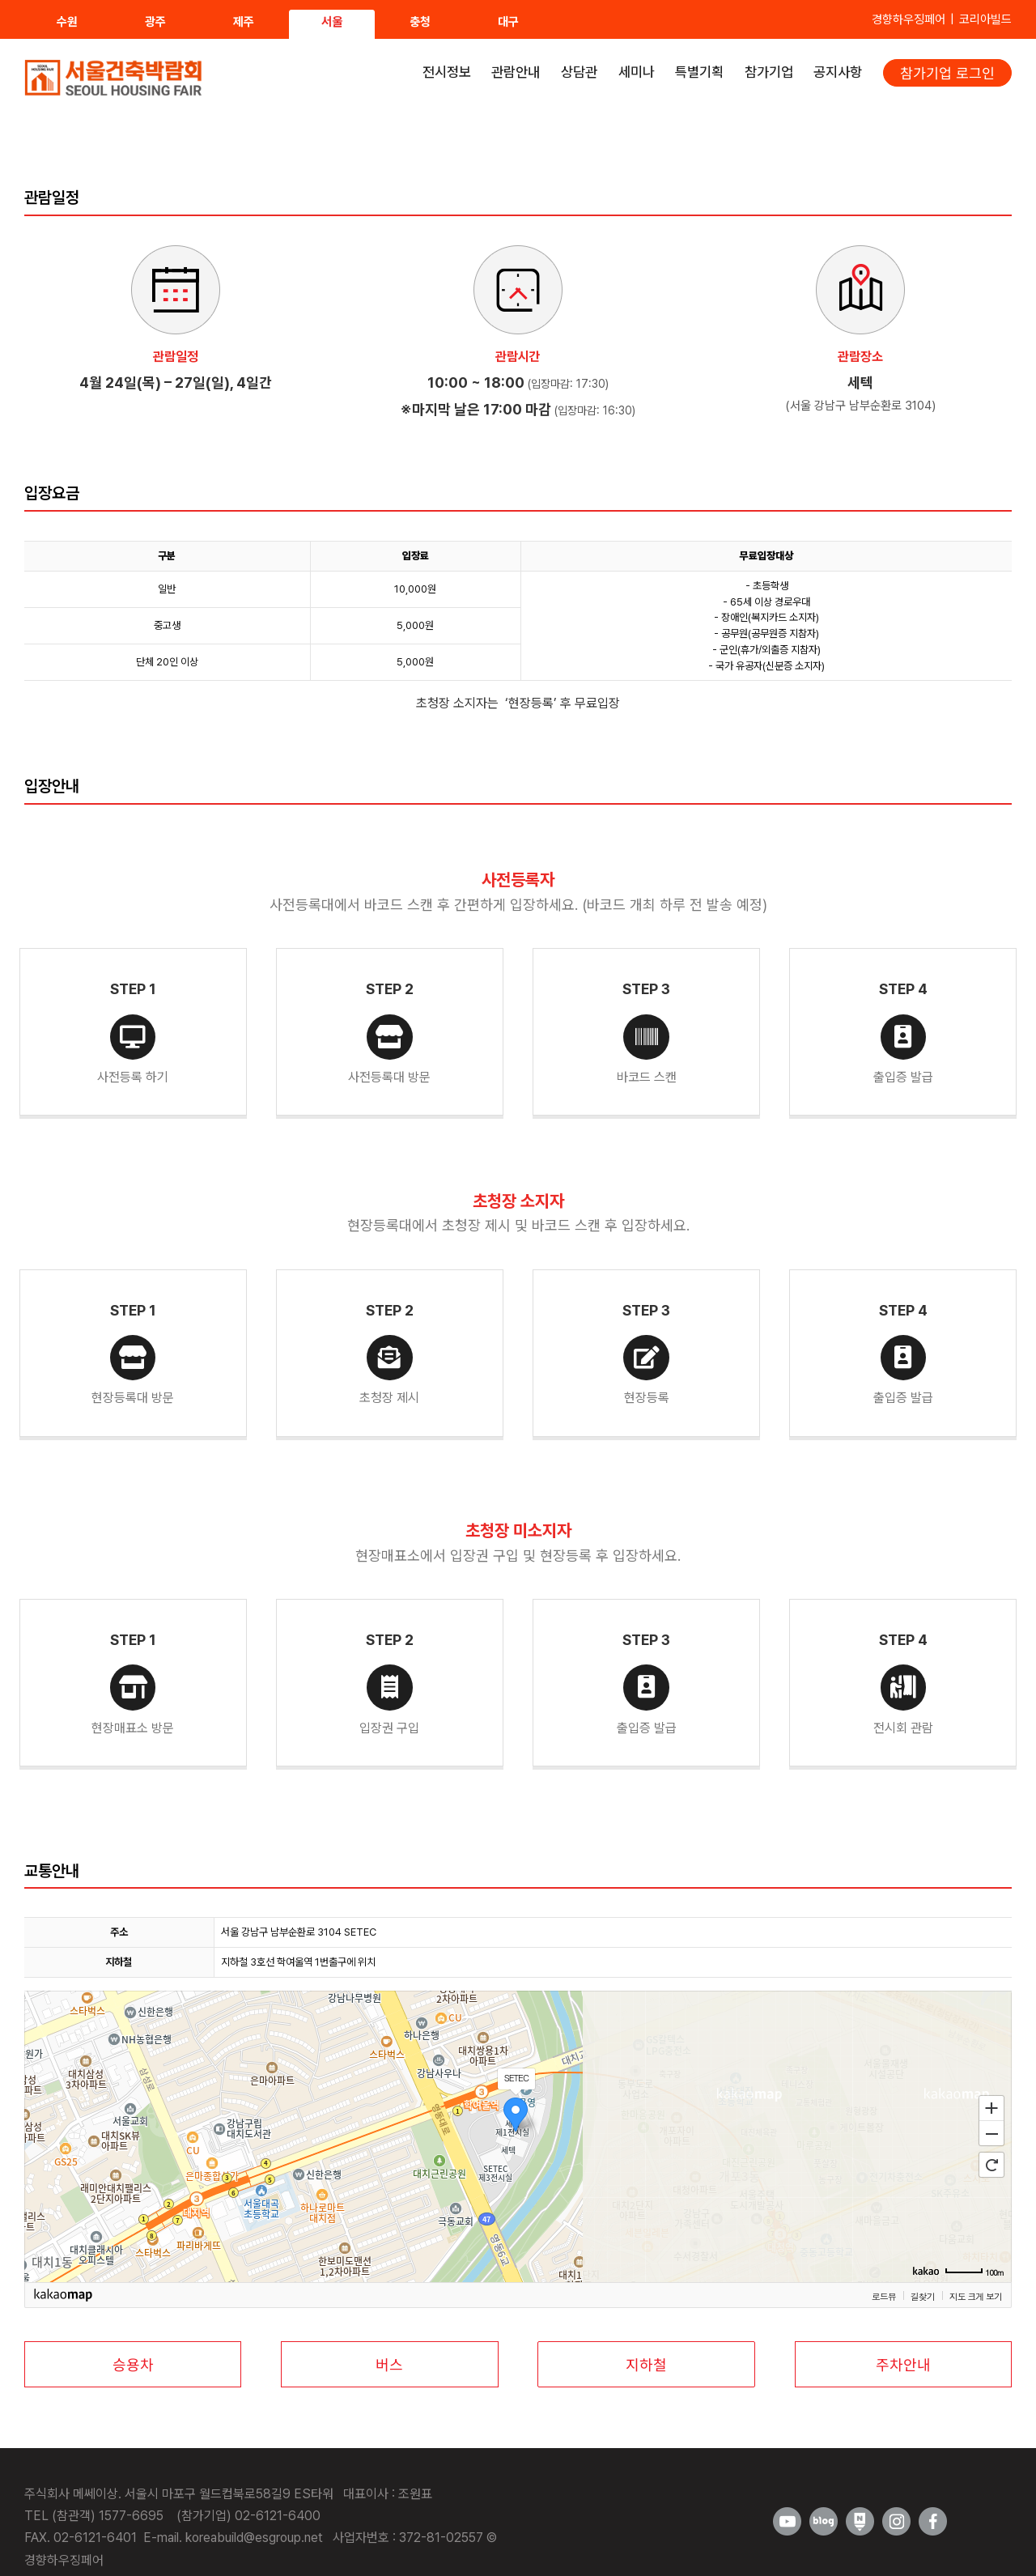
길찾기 (923, 2296)
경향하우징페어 (908, 19)
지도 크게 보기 (975, 2296)
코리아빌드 (985, 19)
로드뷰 (884, 2296)
